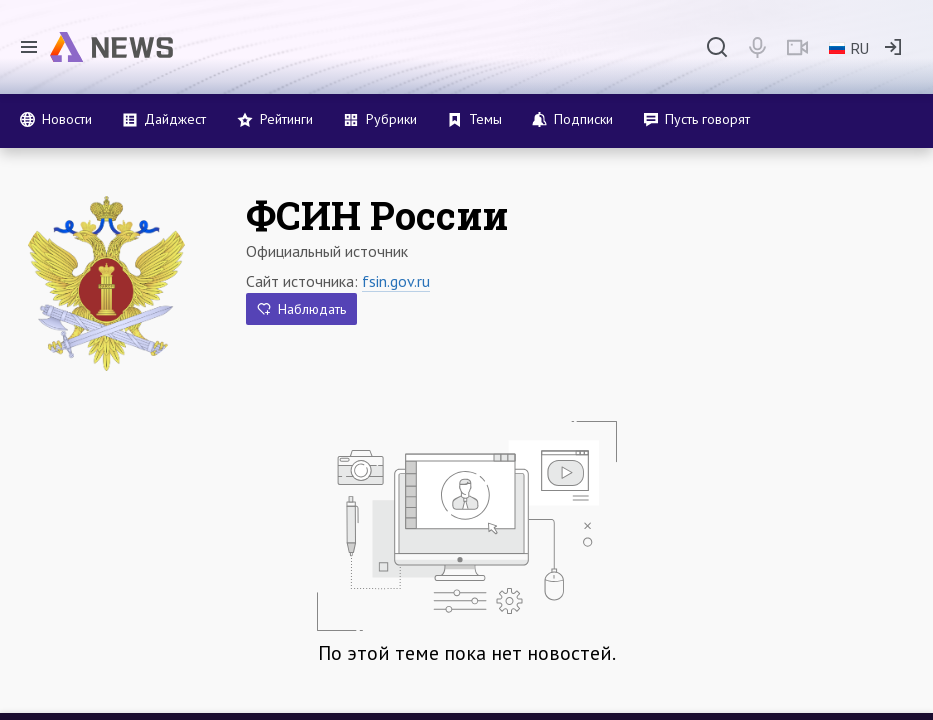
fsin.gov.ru (396, 281)
